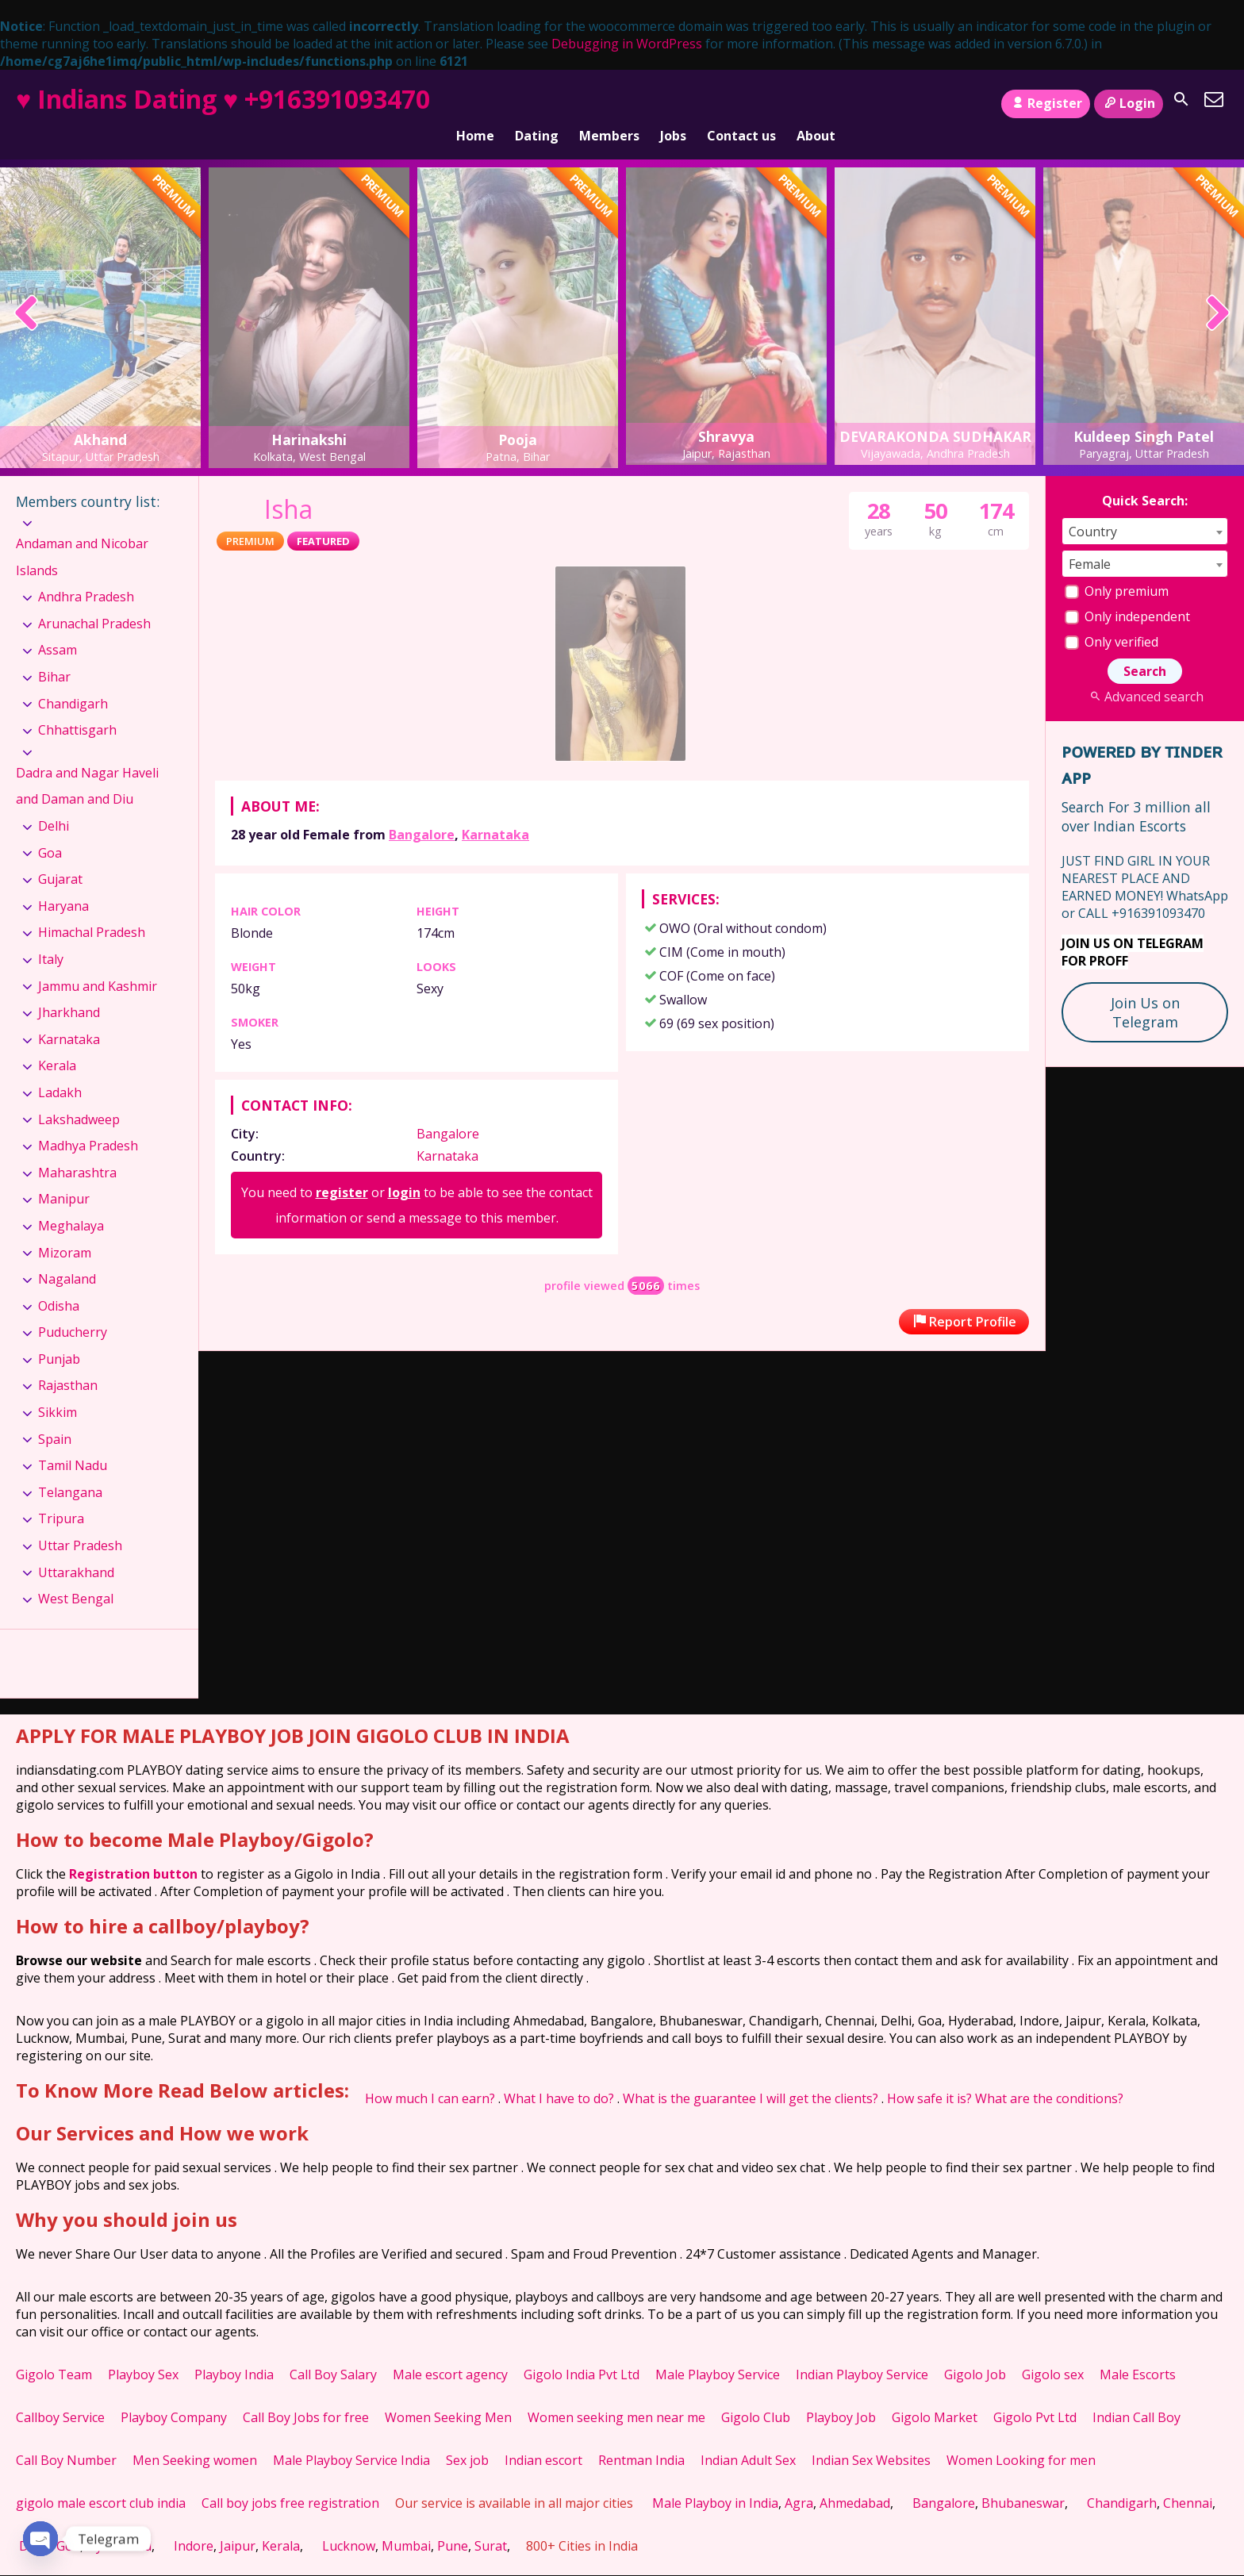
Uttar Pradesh (80, 1521)
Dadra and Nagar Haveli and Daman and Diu (87, 761)
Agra (799, 2478)
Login (1128, 103)
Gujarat (60, 854)
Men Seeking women (194, 2435)
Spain (54, 1414)
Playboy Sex (143, 2350)
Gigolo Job (975, 2350)
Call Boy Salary (333, 2350)
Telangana (70, 1467)
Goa (50, 828)
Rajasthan (68, 1360)
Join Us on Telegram (1145, 988)
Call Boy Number (66, 2435)
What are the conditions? (1049, 2074)
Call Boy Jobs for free (306, 2392)
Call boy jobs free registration (290, 2478)
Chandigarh (73, 679)
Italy (50, 934)
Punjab (59, 1334)
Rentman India (641, 2435)
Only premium (1117, 566)
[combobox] (1145, 506)
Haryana (63, 881)
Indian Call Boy (1136, 2392)
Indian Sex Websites (871, 2435)
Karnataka (495, 810)
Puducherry (72, 1307)
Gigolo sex (1053, 2350)
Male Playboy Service (717, 2350)
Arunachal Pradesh (94, 599)
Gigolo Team (54, 2350)
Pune (452, 2521)
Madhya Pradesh (88, 1121)
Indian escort (543, 2435)
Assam (57, 625)
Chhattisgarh (77, 705)
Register (1045, 103)
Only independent (1127, 592)
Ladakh (60, 1068)
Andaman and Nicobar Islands (82, 532)
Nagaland (67, 1254)
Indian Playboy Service (862, 2350)
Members (609, 104)
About (816, 104)
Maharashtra (77, 1148)
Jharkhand (69, 987)
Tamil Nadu (72, 1440)
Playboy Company (174, 2392)
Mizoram (64, 1227)
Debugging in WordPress (626, 43)
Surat (490, 2521)
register (342, 1168)
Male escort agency (450, 2350)
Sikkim (57, 1387)
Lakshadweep (79, 1094)
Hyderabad (119, 2521)
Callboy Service (60, 2392)
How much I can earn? (430, 2074)
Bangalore (422, 810)
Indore (193, 2521)
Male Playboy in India (715, 2478)
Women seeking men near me (616, 2392)
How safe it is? (929, 2074)
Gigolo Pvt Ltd (1035, 2392)
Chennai (1187, 2478)
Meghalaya (71, 1201)
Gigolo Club (755, 2392)
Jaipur (237, 2521)
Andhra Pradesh (86, 572)
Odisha (58, 1281)
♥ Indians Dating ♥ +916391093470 (223, 99)
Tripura (61, 1494)
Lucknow (348, 2521)
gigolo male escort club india (101, 2478)
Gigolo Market (934, 2392)
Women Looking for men (1021, 2435)
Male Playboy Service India (351, 2435)
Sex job (467, 2435)
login (404, 1168)
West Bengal (75, 1574)
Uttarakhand (76, 1548)
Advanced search (1144, 672)
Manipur (64, 1174)
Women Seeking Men (448, 2392)
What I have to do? (559, 2074)
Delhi (53, 801)
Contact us (741, 104)
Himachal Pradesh (91, 907)
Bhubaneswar (1023, 2478)
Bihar (54, 652)
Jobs (673, 104)
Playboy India (234, 2350)
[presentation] (26, 291)
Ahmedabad (855, 2478)
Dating (537, 104)
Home (475, 104)
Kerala (57, 1041)
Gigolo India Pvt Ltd (581, 2350)
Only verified (1111, 617)
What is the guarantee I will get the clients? (750, 2074)
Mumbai (406, 2521)
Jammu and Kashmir (97, 960)
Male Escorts (1138, 2350)
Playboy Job (841, 2392)
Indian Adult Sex (748, 2435)
